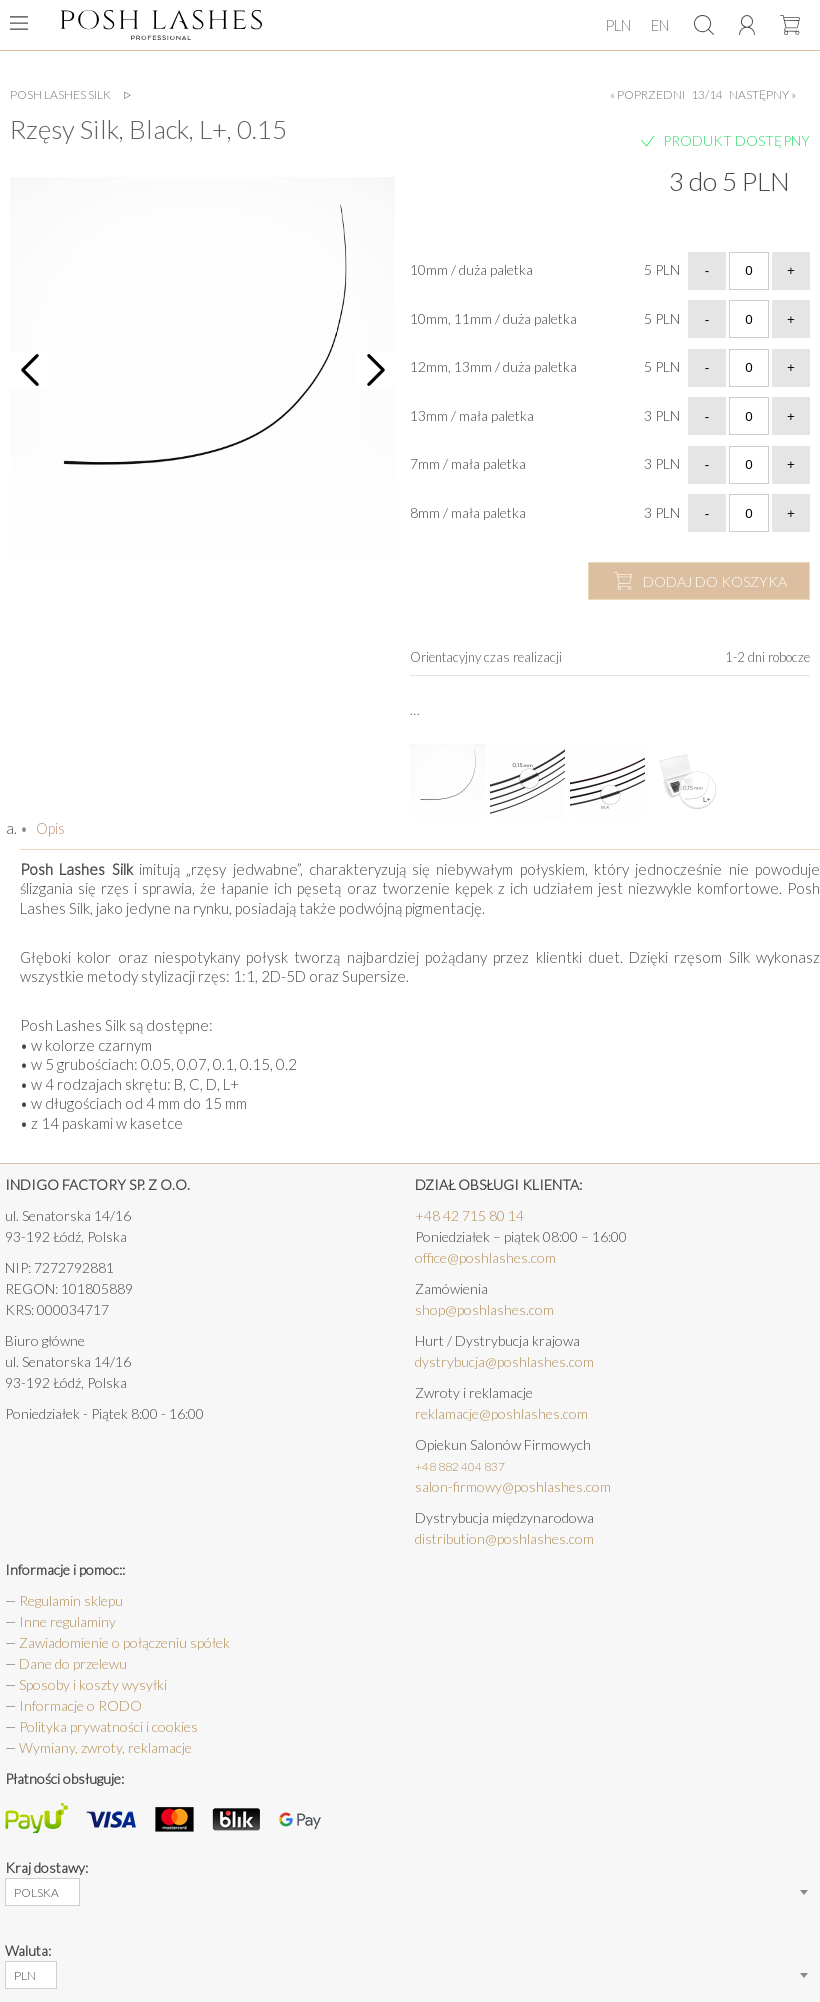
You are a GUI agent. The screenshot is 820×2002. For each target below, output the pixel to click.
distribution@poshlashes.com (504, 1538)
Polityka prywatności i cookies (108, 1726)
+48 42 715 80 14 (469, 1215)
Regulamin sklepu (71, 1600)
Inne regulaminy (67, 1621)
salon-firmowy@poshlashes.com (513, 1486)
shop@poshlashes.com (484, 1309)
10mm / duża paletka (471, 269)
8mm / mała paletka (468, 512)
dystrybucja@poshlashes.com (504, 1361)
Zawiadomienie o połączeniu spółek (124, 1642)
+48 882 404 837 (460, 1466)
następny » (762, 95)
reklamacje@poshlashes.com (501, 1413)
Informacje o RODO (80, 1705)
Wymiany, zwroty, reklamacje (105, 1747)
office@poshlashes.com (485, 1257)
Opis (49, 828)
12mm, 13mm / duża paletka (493, 366)
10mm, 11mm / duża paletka (493, 318)
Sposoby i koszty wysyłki (93, 1684)
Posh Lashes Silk (60, 95)
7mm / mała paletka (468, 463)
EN (660, 25)
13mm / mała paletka (472, 415)
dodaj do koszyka (715, 581)
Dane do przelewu (73, 1663)
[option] (202, 369)
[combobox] (42, 1892)
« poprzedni (647, 95)
